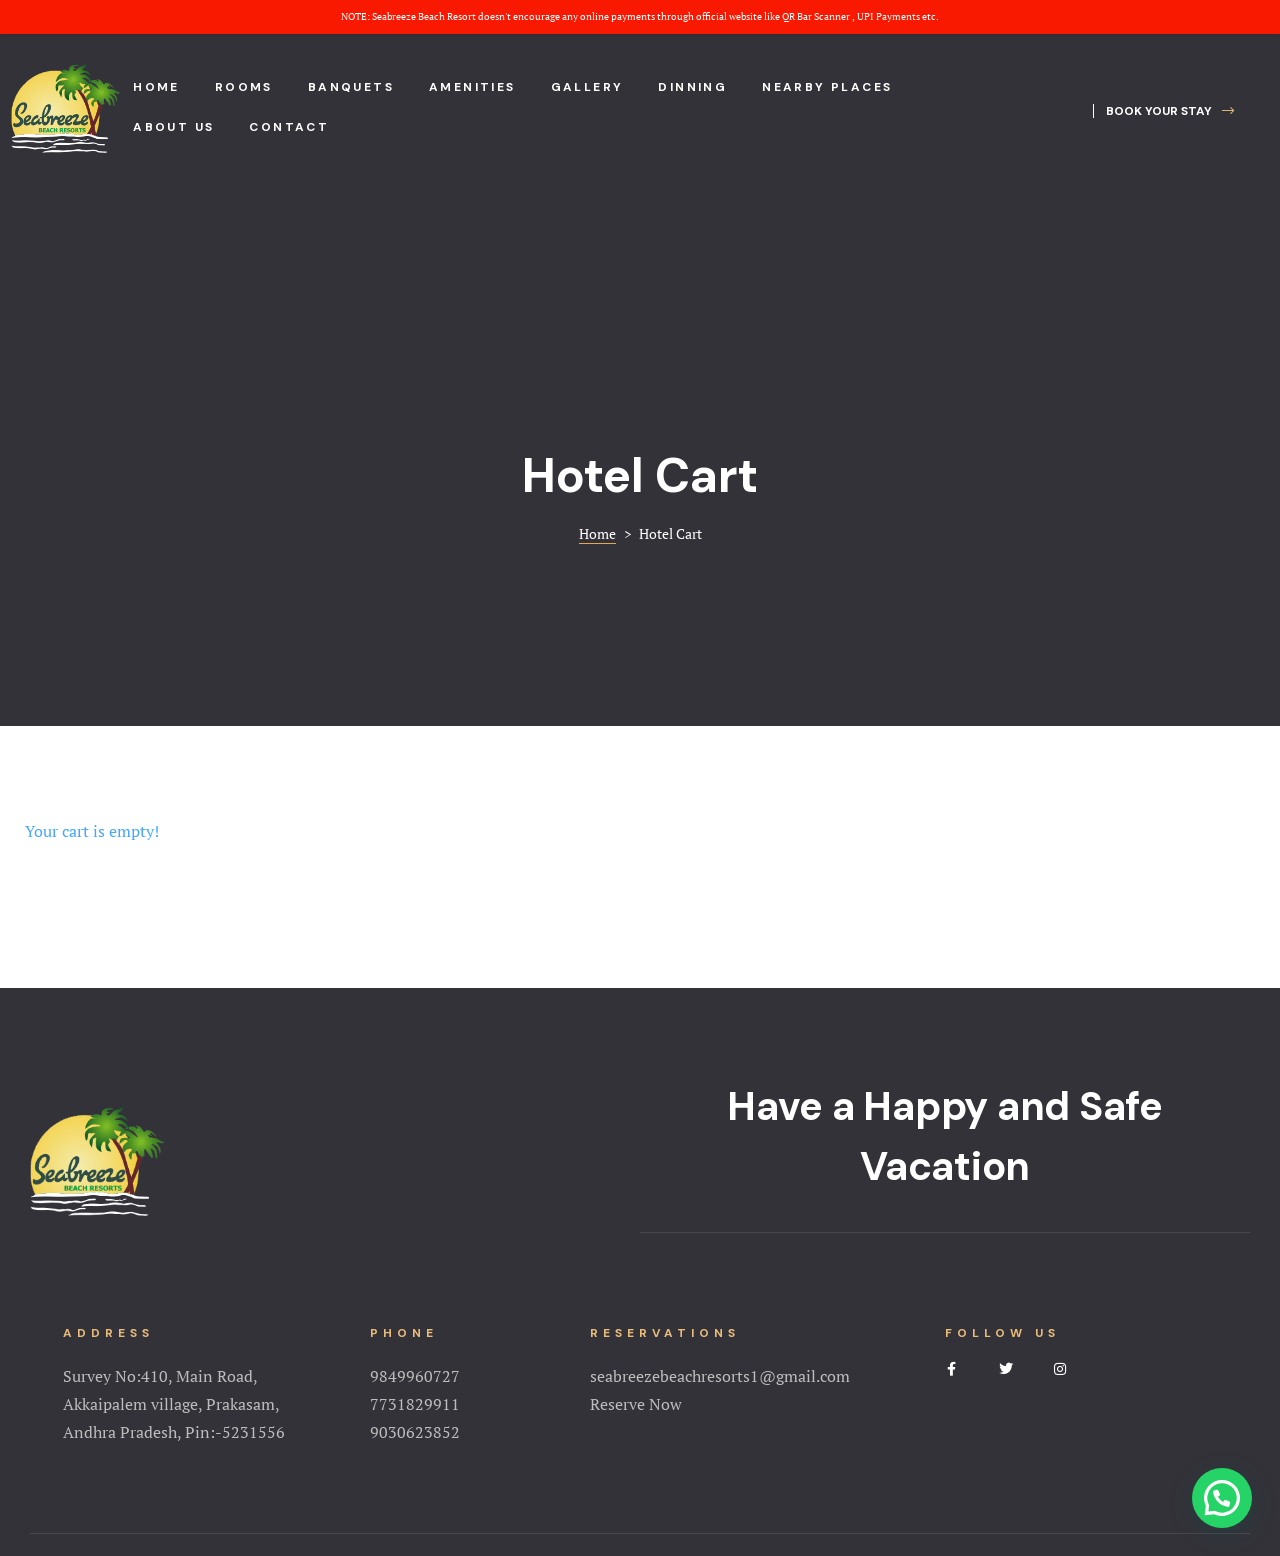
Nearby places (827, 87)
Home (156, 87)
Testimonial (852, 1421)
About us (173, 127)
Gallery (587, 87)
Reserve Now (636, 1231)
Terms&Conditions (640, 1451)
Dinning (692, 87)
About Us (401, 1421)
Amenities (472, 87)
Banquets (351, 87)
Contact (289, 127)
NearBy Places (738, 1421)
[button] (1163, 111)
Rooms (244, 87)
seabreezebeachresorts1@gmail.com (720, 1203)
